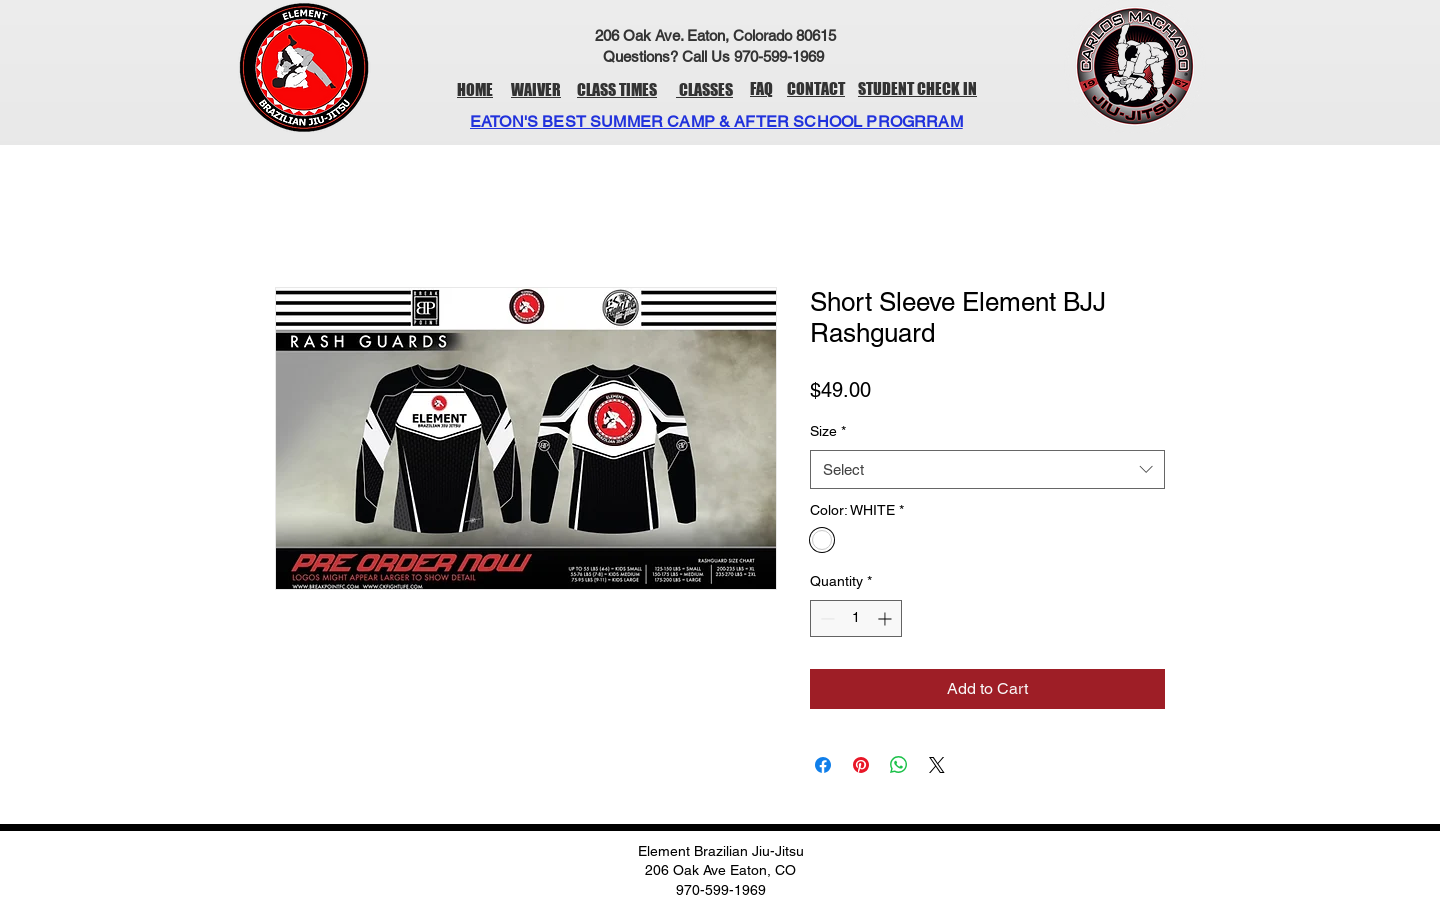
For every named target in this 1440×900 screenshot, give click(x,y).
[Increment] (886, 618)
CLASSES (704, 89)
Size (828, 431)
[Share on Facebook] (823, 765)
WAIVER (536, 89)
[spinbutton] (856, 618)
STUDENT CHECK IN (917, 88)
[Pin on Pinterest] (861, 765)
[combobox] (987, 469)
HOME (475, 89)
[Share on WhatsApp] (899, 765)
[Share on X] (937, 765)
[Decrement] (825, 618)
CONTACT (816, 88)
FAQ (761, 88)
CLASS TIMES (617, 89)
